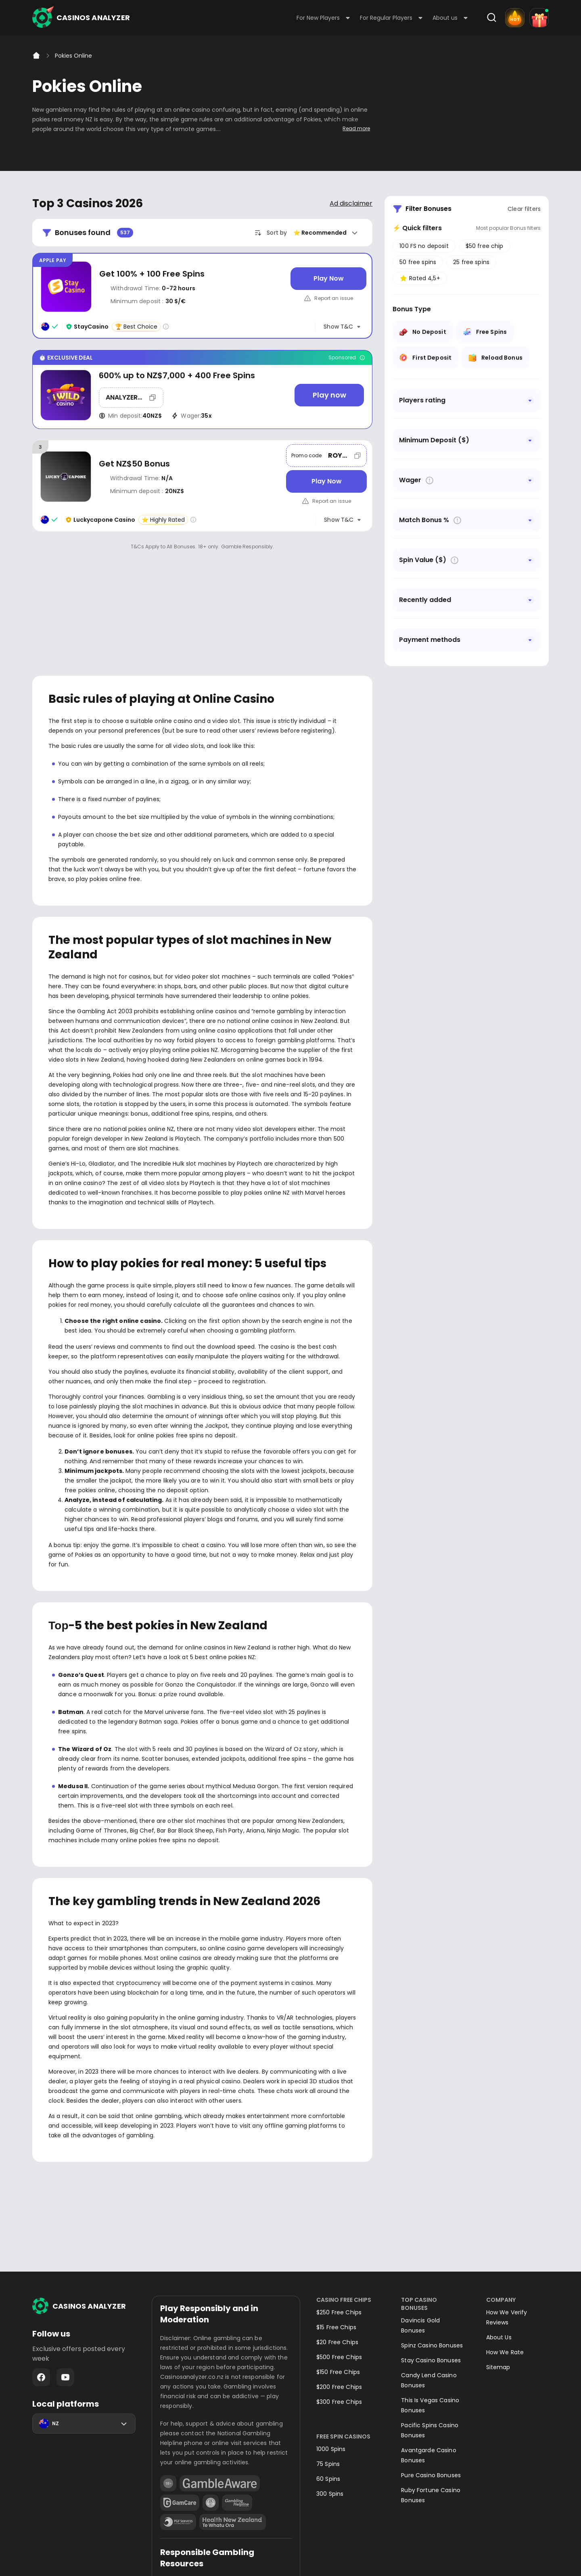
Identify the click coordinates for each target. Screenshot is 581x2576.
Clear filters (524, 209)
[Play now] (329, 395)
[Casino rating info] (166, 326)
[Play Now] (328, 278)
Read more (356, 128)
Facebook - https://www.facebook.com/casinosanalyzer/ (41, 2268)
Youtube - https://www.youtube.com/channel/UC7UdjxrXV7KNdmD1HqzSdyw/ (65, 2268)
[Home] (36, 56)
